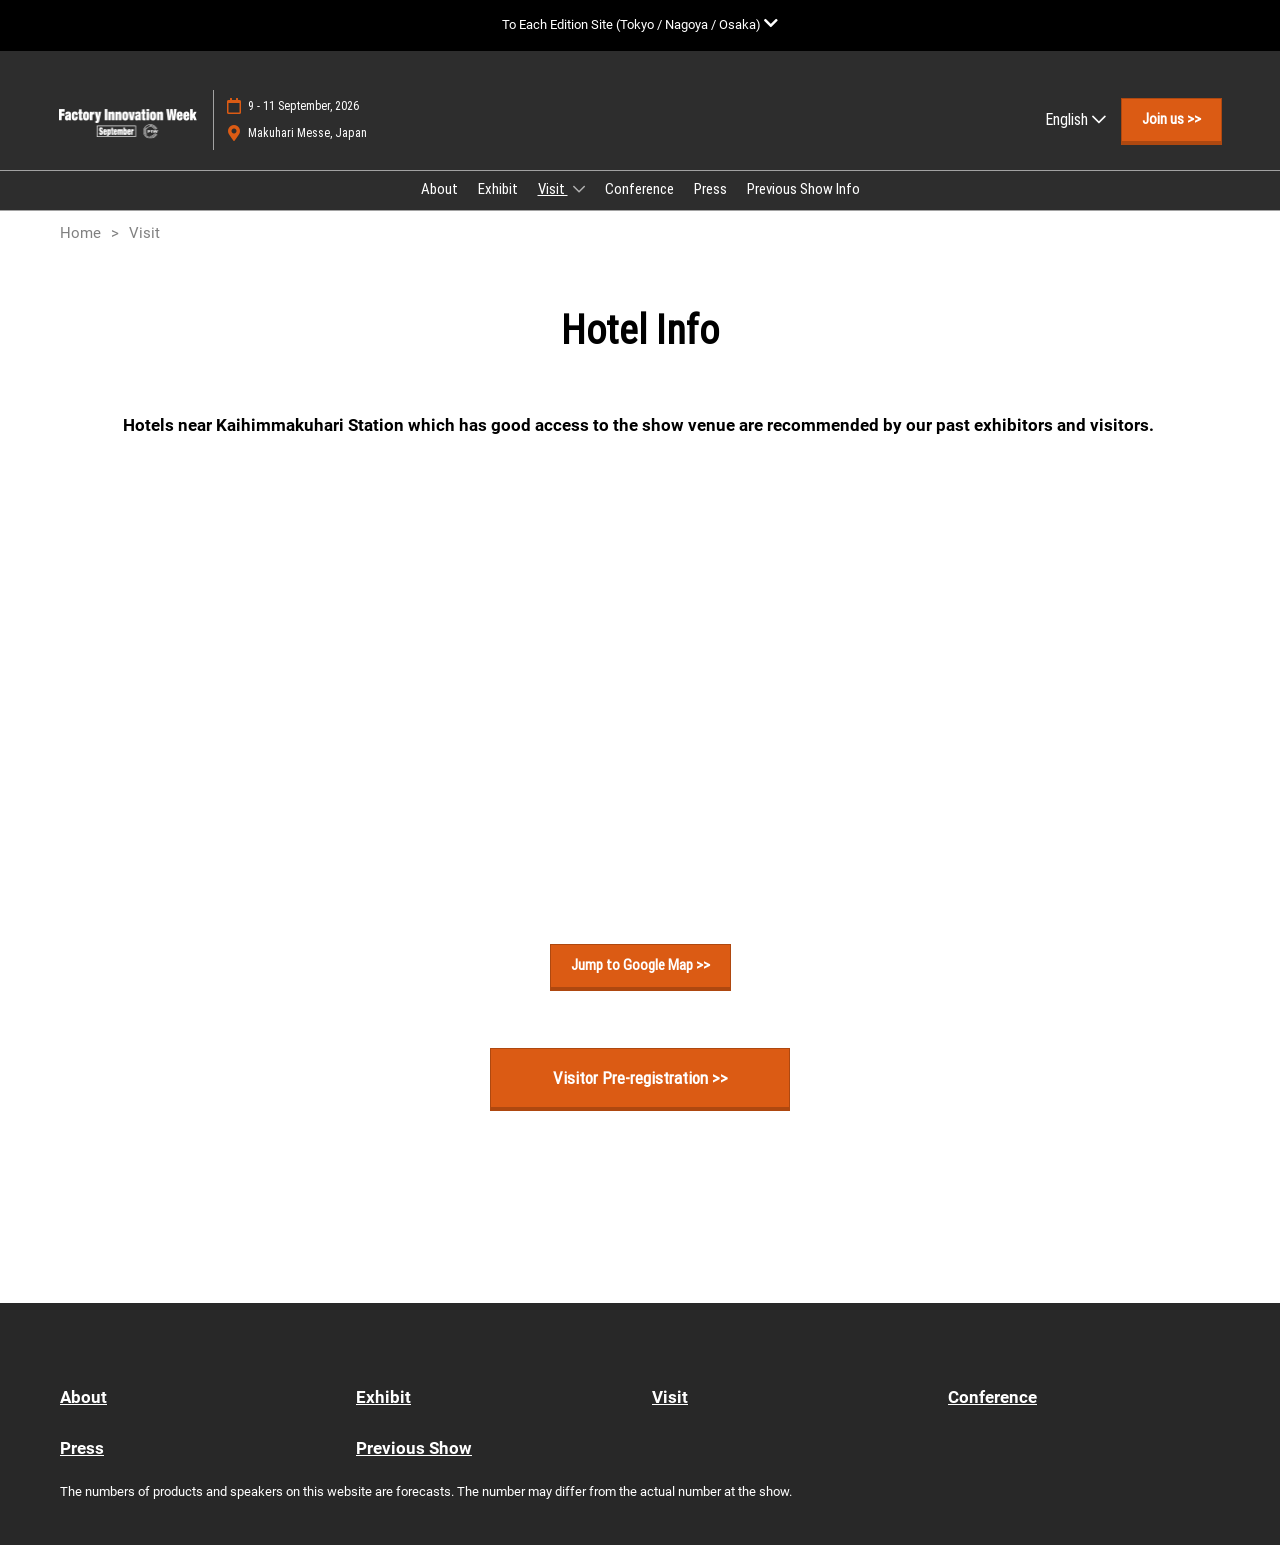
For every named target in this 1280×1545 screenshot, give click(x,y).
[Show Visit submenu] (579, 189)
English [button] (1075, 119)
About (439, 189)
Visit (553, 189)
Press (710, 189)
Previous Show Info (803, 189)
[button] (1171, 120)
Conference (639, 189)
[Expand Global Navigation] (640, 24)
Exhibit (498, 189)
